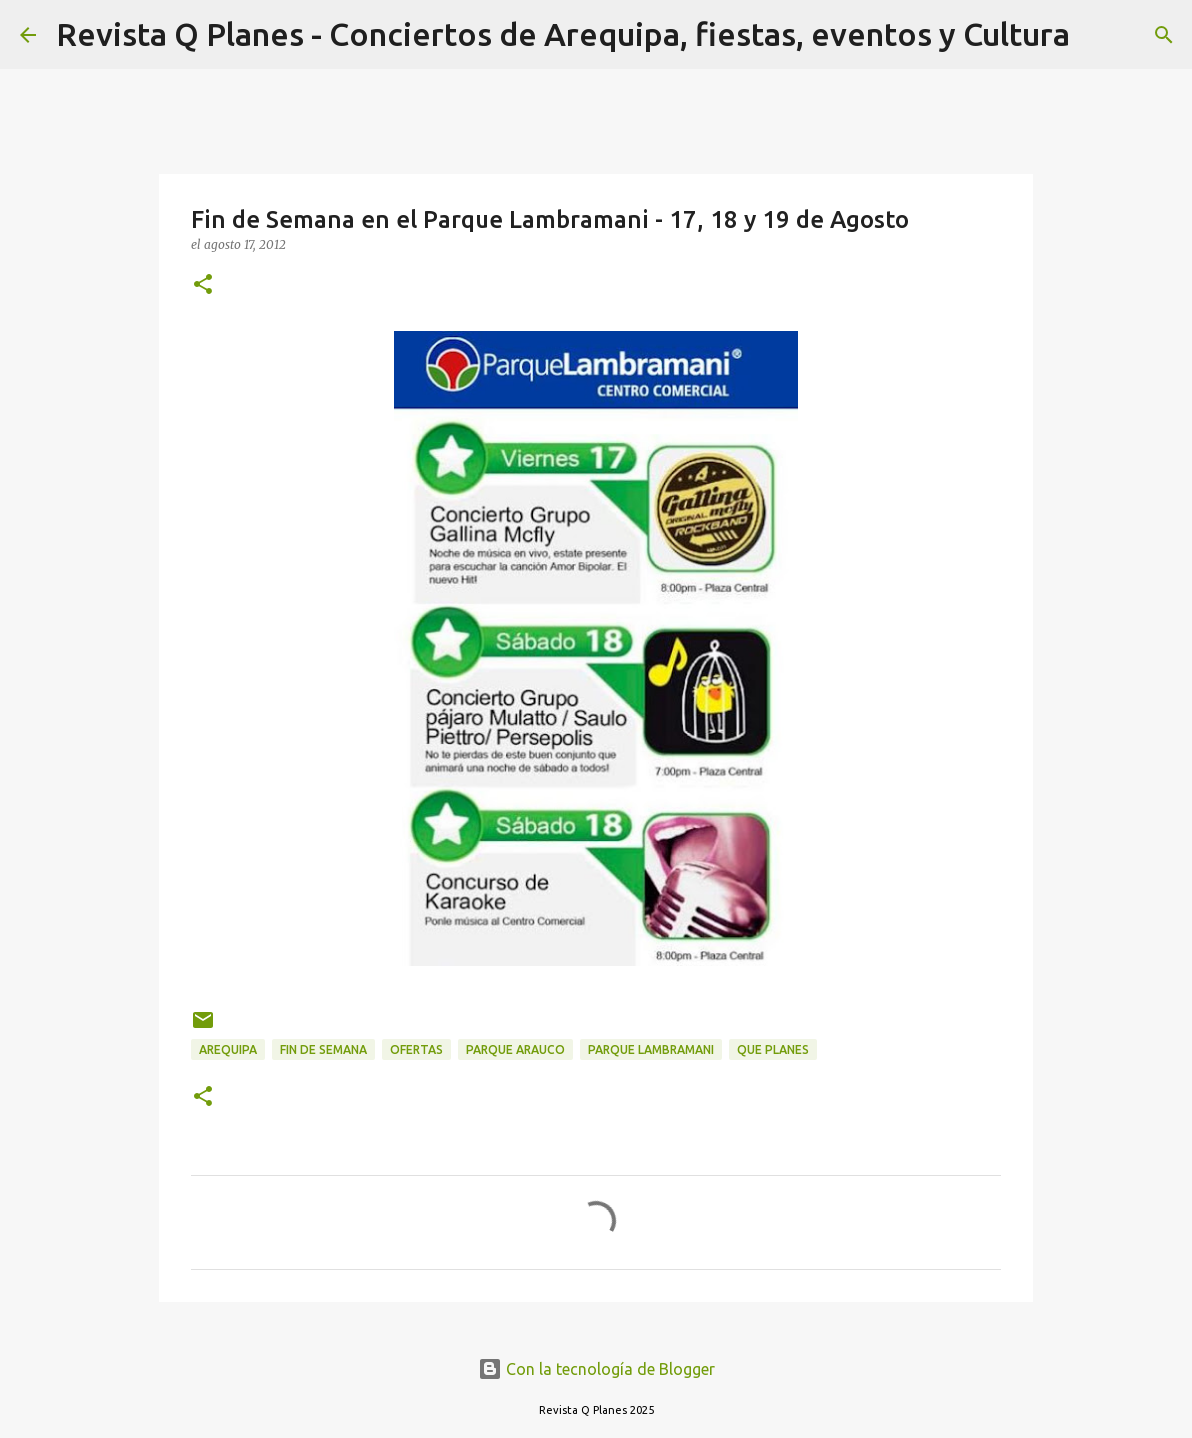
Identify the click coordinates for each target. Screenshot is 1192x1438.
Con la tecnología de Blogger (596, 1369)
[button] (203, 285)
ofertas (416, 1049)
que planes (773, 1049)
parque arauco (515, 1049)
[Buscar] (1098, 35)
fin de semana (323, 1049)
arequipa (228, 1049)
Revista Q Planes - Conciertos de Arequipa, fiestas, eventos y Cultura (563, 34)
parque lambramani (651, 1049)
